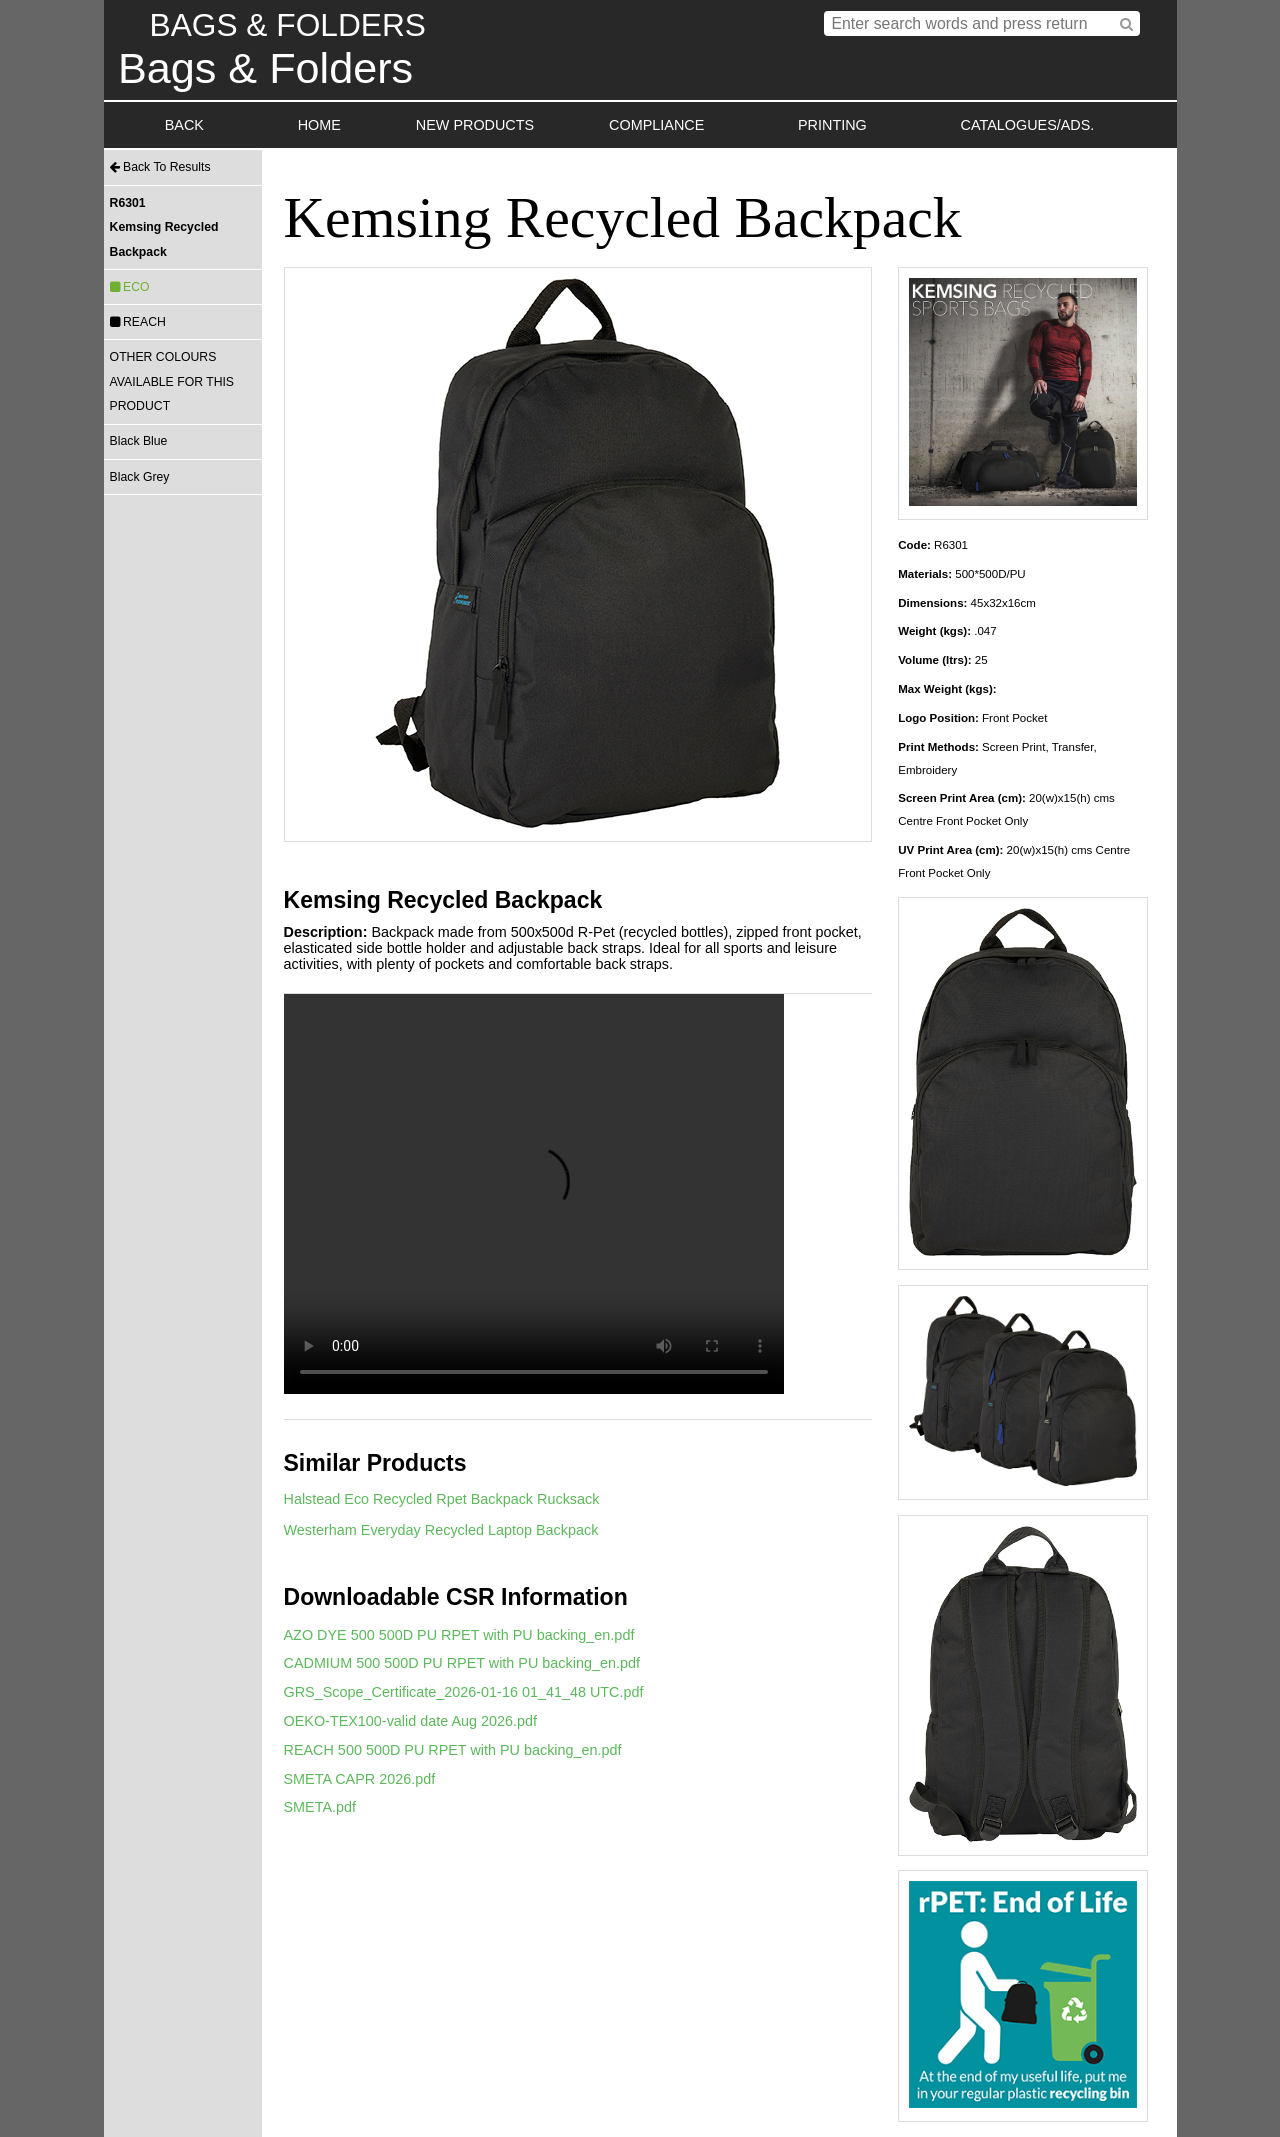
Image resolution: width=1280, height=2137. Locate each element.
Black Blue (139, 441)
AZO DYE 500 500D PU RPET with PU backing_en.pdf (459, 1635)
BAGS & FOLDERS (288, 25)
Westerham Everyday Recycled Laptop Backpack (441, 1530)
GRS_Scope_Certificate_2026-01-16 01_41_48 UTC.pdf (464, 1692)
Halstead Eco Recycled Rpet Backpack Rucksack (442, 1499)
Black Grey (140, 477)
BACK (184, 125)
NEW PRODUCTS (475, 125)
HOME (319, 125)
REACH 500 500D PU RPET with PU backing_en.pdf (453, 1750)
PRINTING (832, 125)
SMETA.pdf (320, 1807)
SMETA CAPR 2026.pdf (360, 1779)
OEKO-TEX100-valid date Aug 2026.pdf (411, 1721)
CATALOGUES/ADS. (1028, 125)
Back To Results (160, 167)
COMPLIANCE (656, 125)
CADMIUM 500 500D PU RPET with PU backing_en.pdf (462, 1663)
